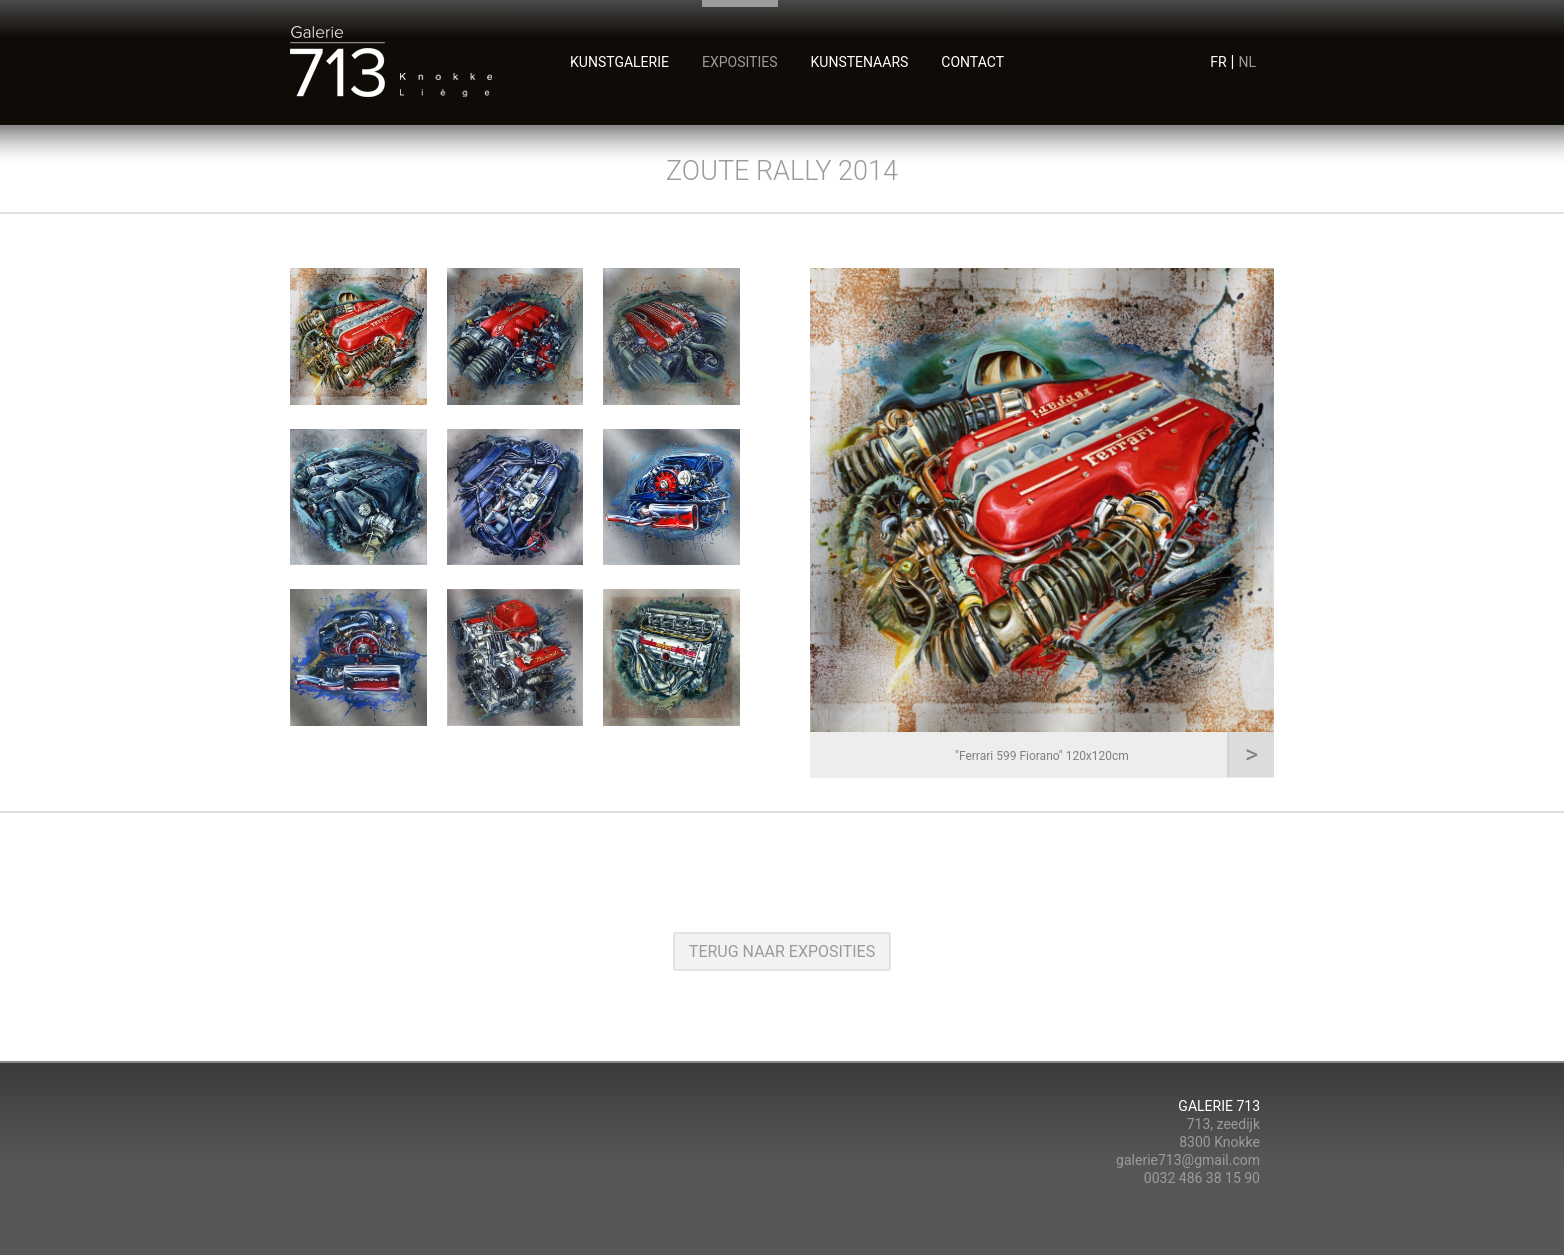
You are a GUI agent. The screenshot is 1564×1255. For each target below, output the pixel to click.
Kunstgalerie (619, 61)
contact (972, 61)
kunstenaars (860, 61)
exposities (740, 61)
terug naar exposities (782, 951)
